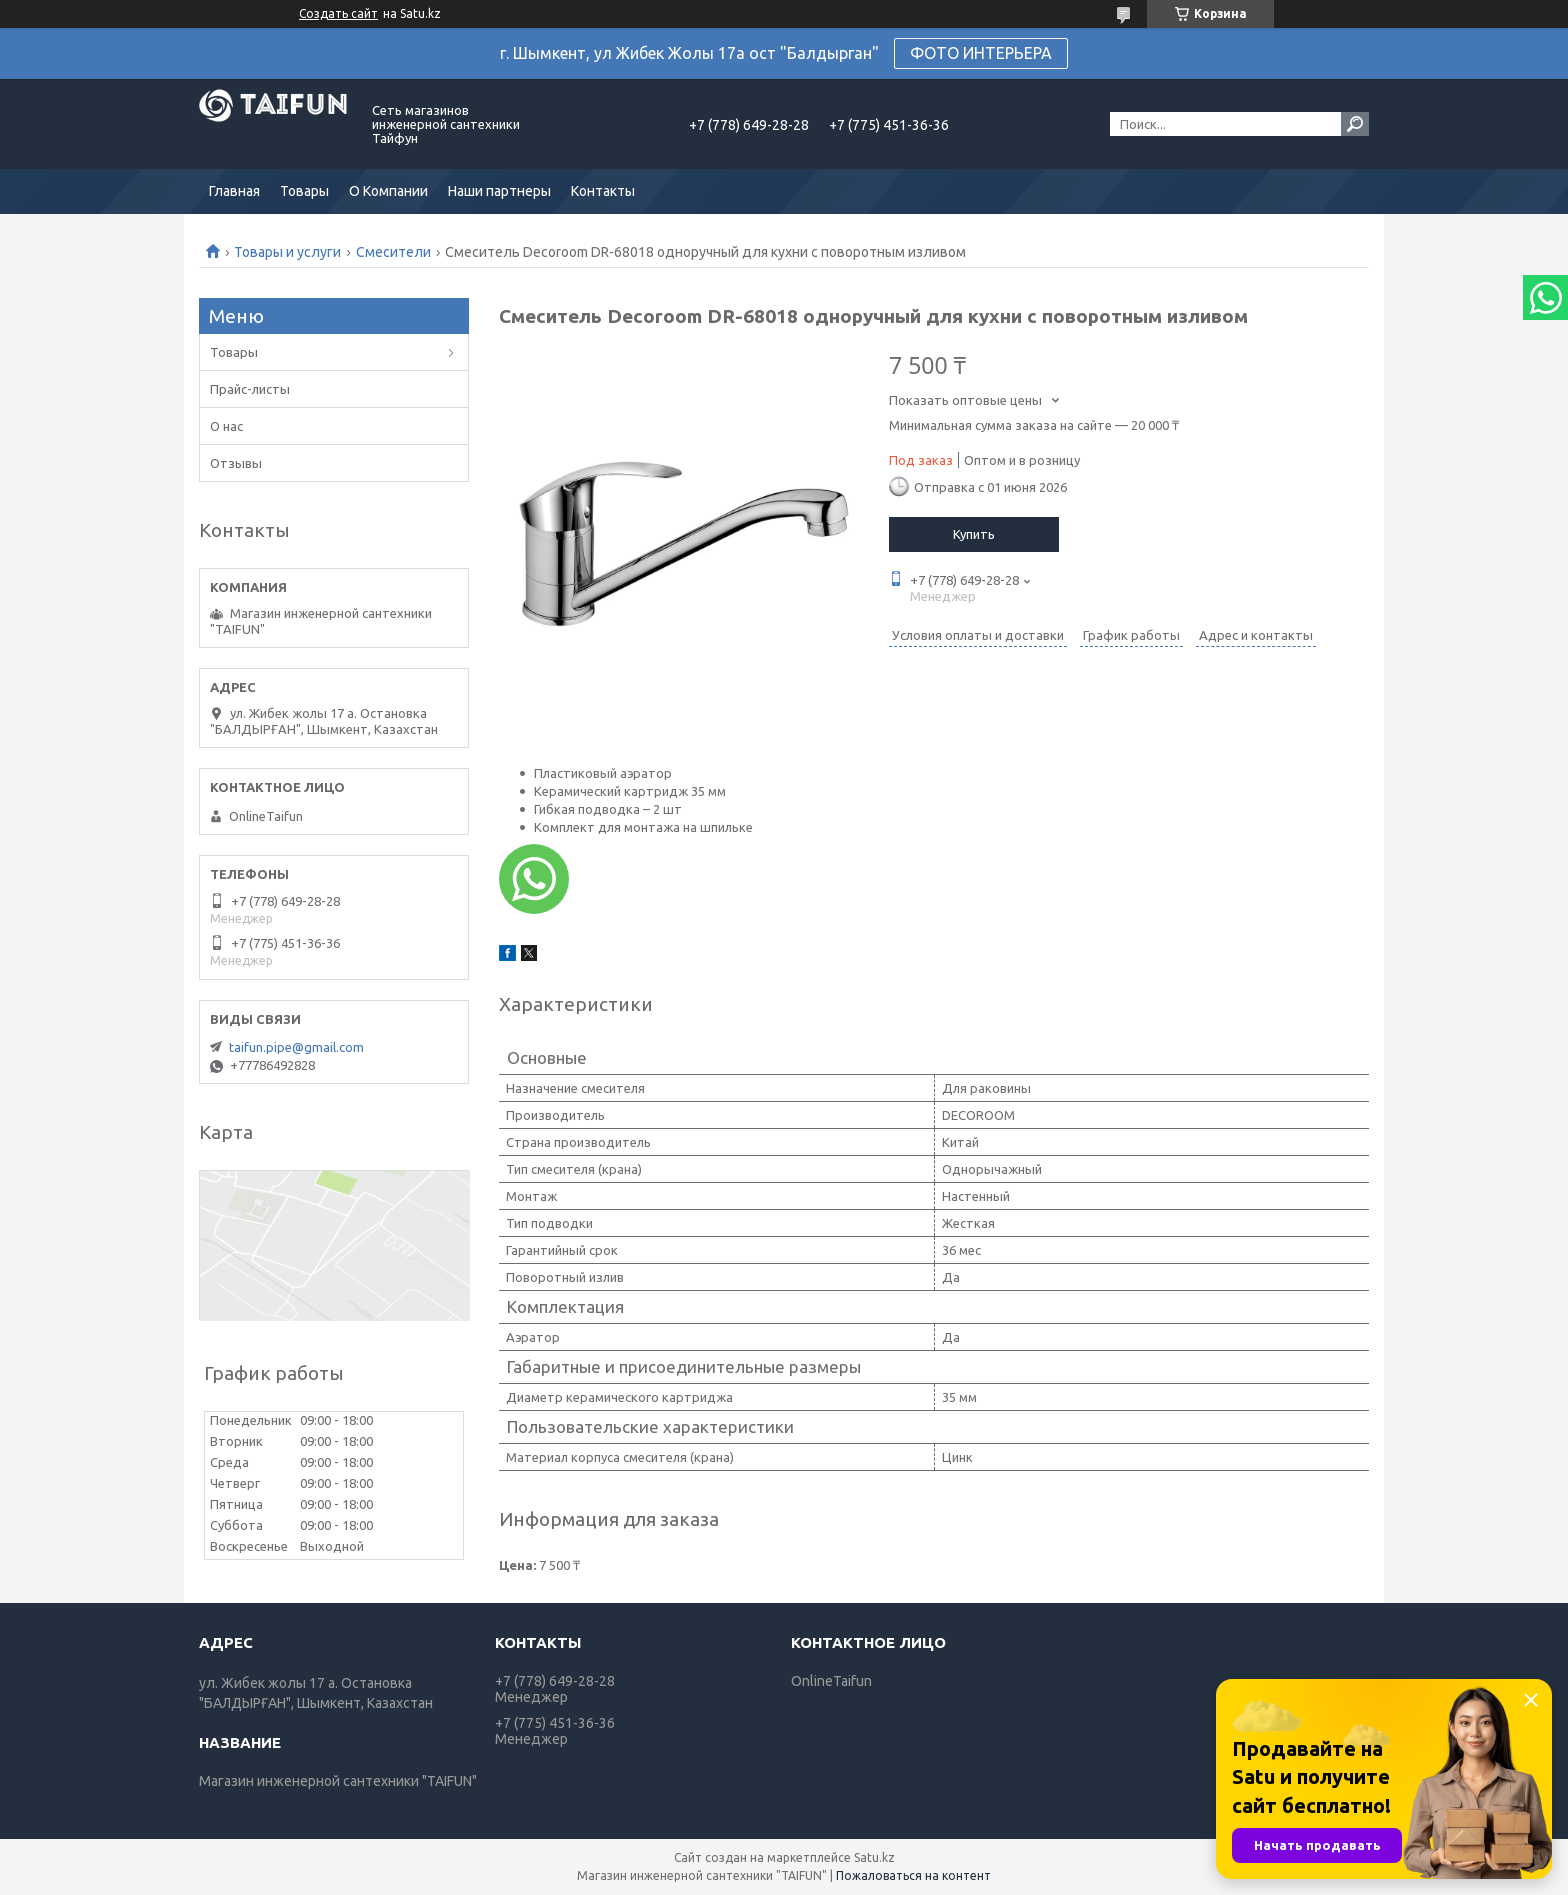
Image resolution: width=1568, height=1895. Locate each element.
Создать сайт (338, 13)
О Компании (388, 191)
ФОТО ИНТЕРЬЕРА (981, 53)
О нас (226, 426)
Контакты (603, 191)
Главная (234, 191)
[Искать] (1355, 124)
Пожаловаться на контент (913, 1875)
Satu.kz (874, 1857)
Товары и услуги (287, 252)
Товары (304, 191)
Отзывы (236, 463)
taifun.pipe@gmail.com (296, 1047)
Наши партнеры (499, 191)
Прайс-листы (250, 389)
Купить (974, 534)
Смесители (393, 252)
